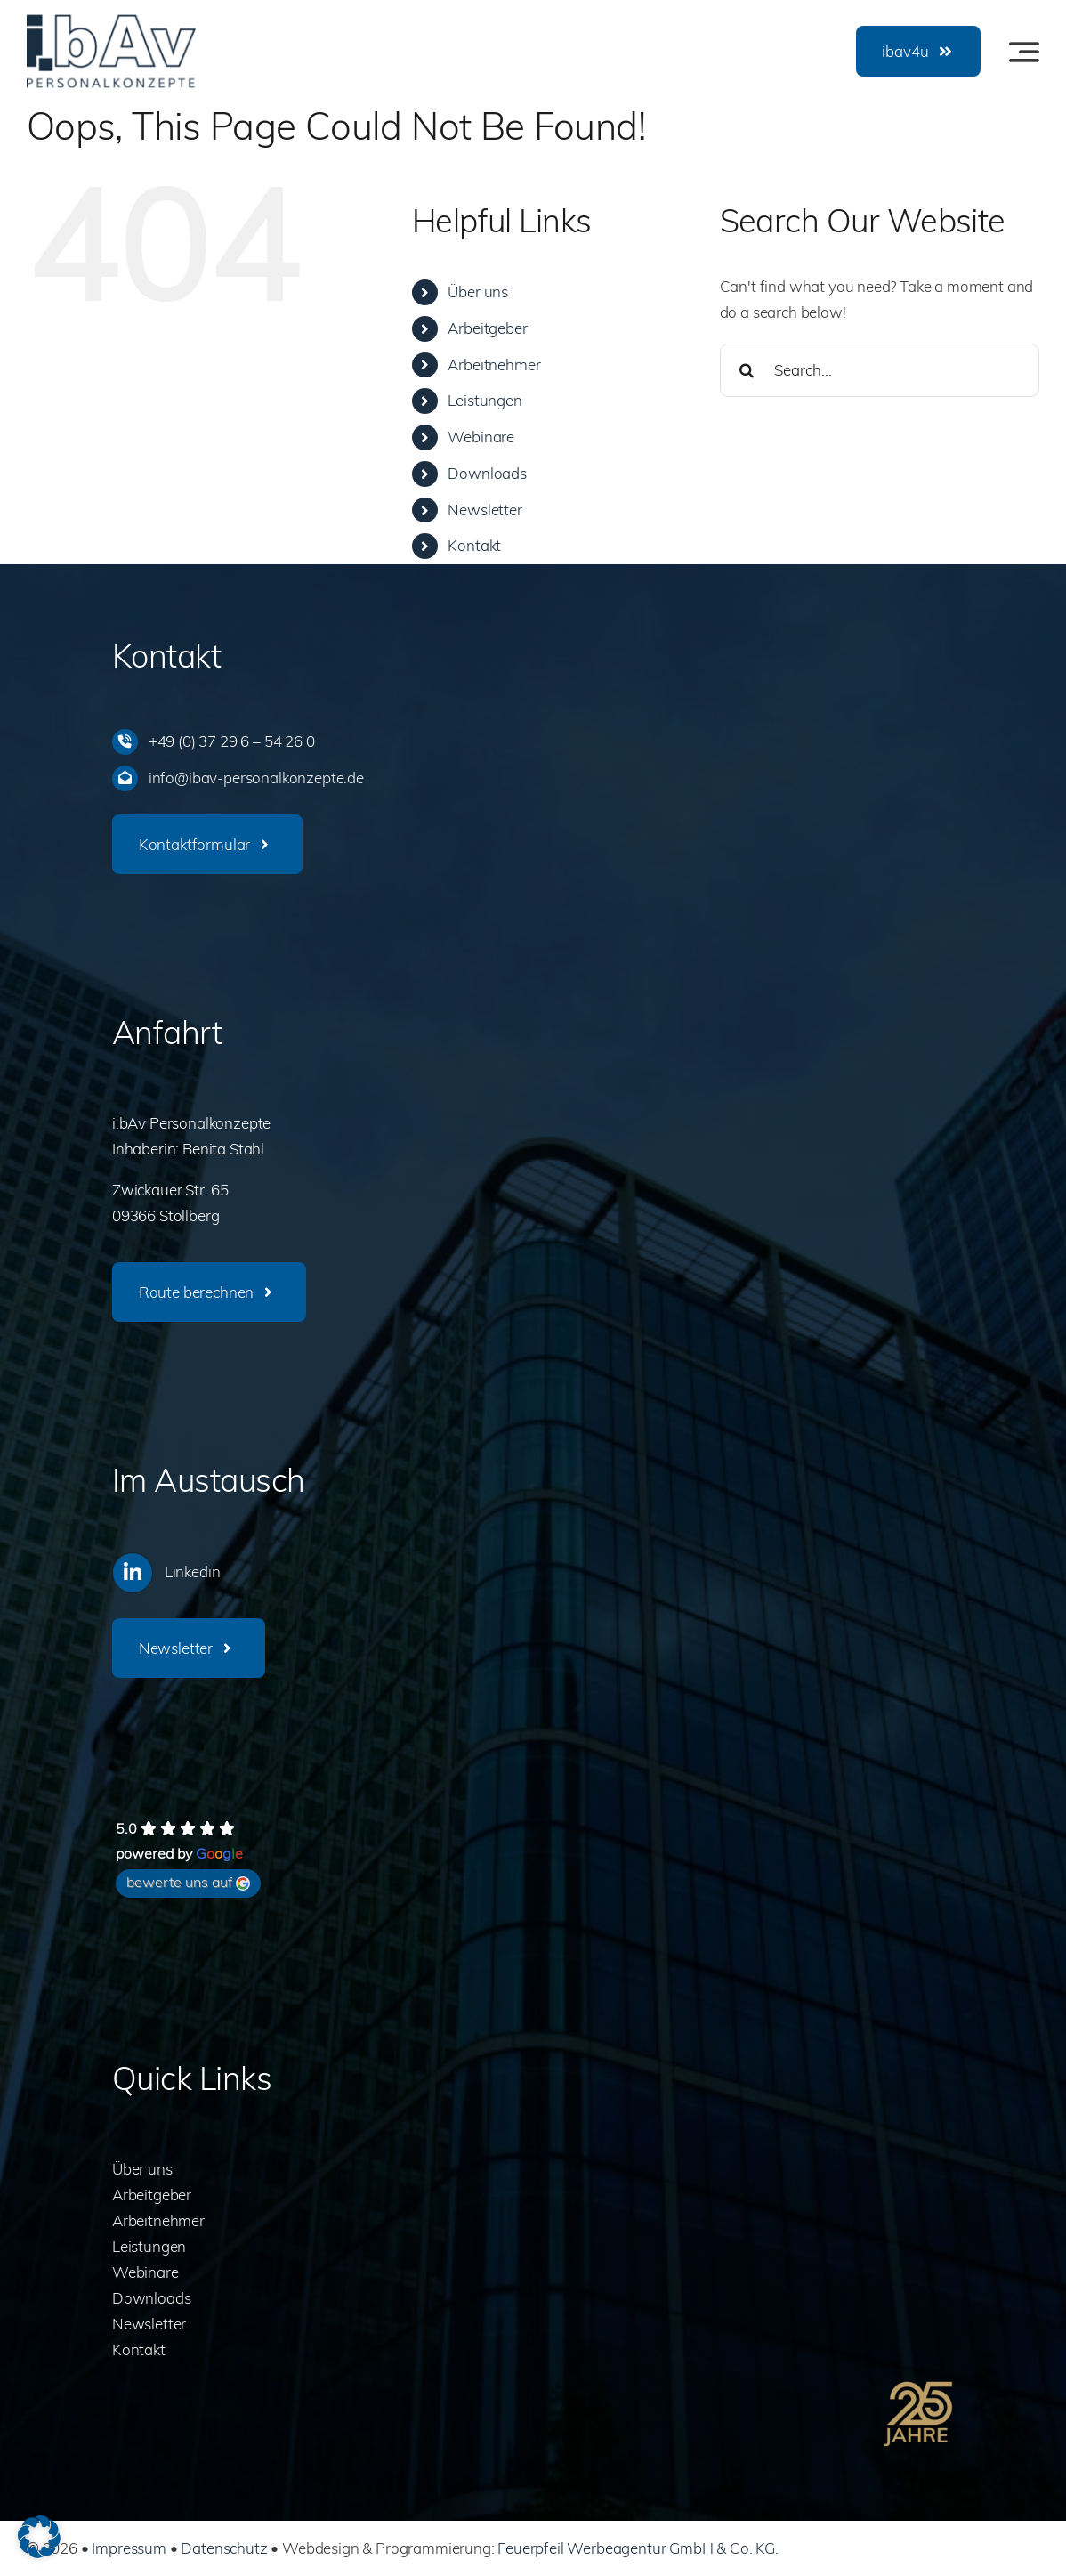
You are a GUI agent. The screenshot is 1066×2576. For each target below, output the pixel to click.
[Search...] (879, 370)
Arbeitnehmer (494, 364)
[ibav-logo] (111, 21)
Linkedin (193, 1571)
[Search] (746, 370)
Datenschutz (224, 2548)
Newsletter (484, 509)
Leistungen (484, 400)
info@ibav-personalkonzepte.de (256, 777)
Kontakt (474, 545)
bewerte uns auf (188, 1882)
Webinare (481, 436)
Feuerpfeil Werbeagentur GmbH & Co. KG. (638, 2548)
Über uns (478, 291)
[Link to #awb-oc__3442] (1024, 51)
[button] (39, 2537)
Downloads (487, 473)
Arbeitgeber (487, 328)
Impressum (129, 2548)
